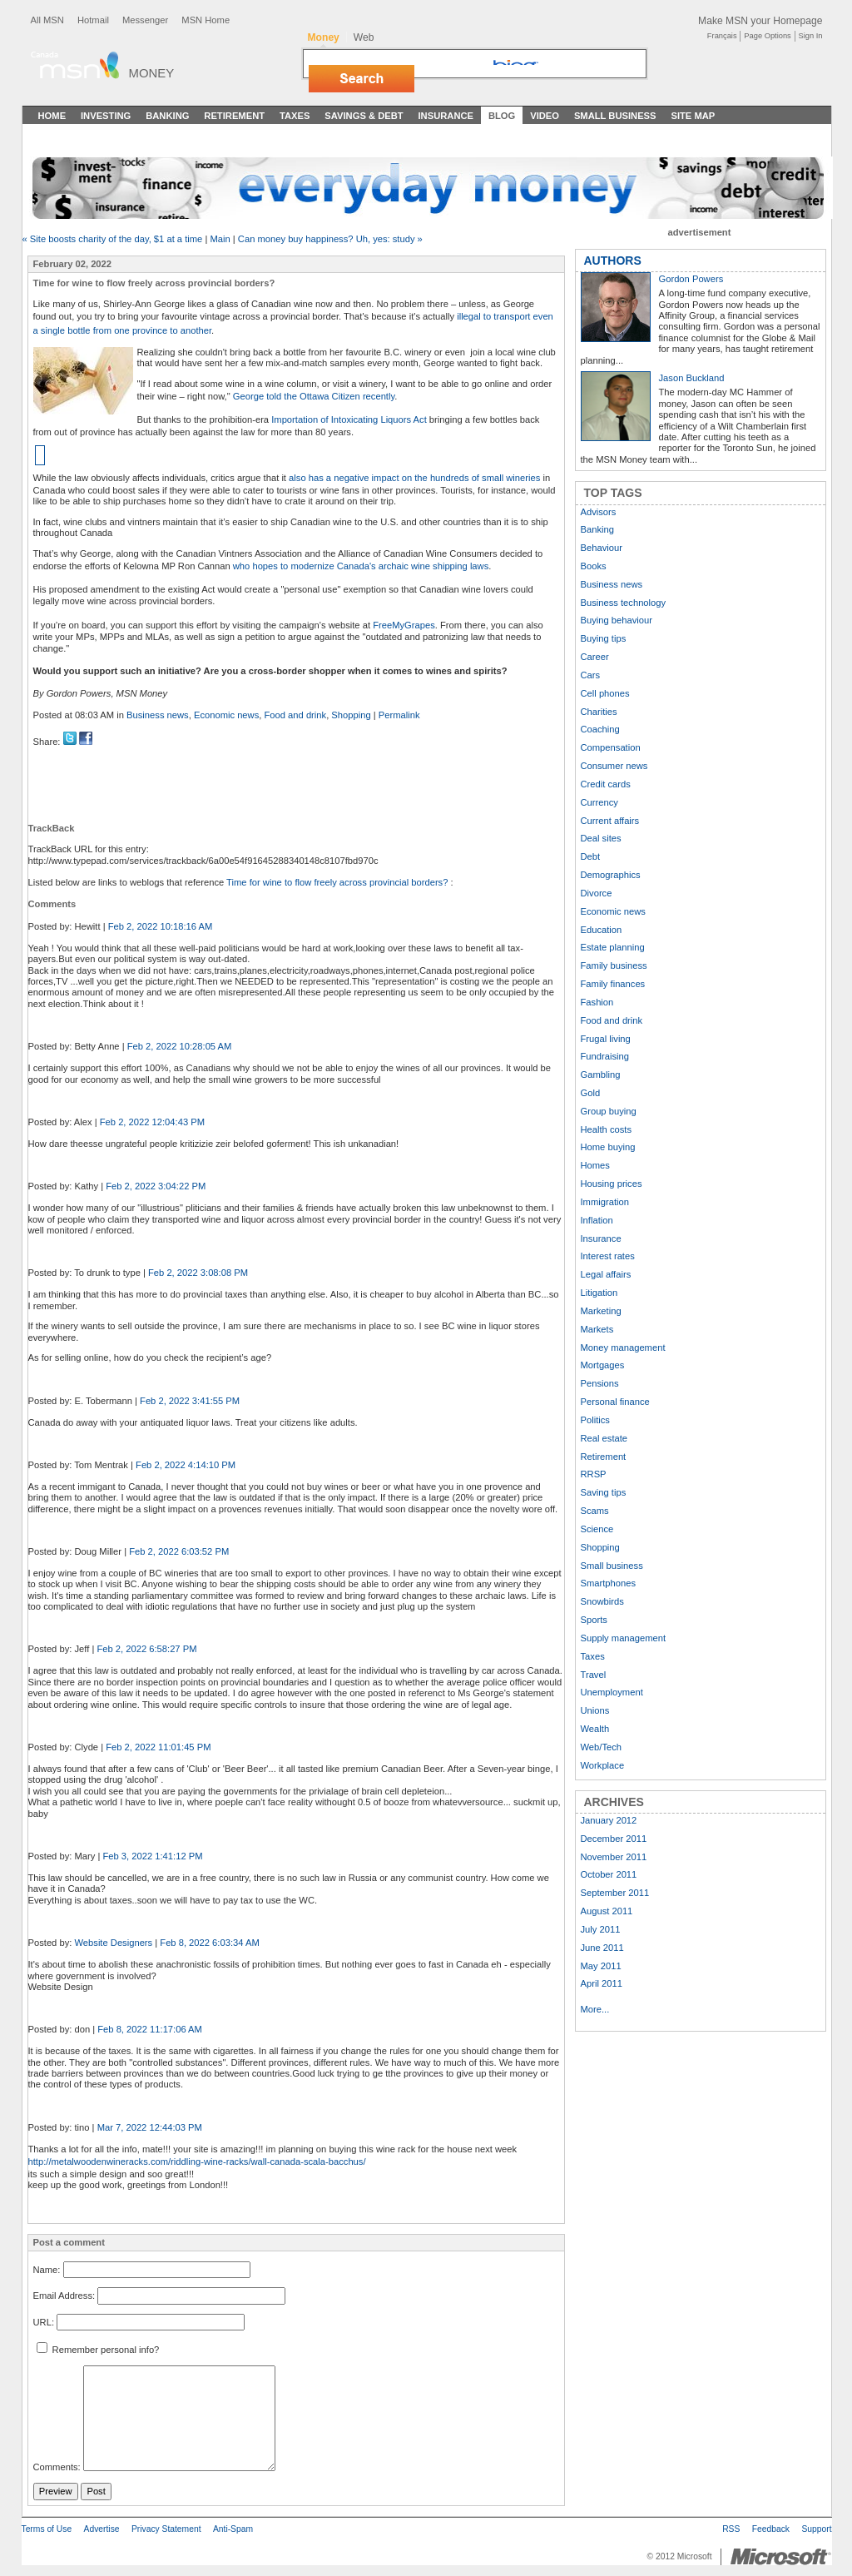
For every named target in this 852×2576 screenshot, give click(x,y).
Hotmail (93, 20)
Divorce (596, 893)
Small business (612, 1566)
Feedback (771, 2529)
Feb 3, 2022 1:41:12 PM (152, 1856)
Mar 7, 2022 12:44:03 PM (149, 2127)
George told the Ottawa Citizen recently (313, 396)
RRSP (594, 1474)
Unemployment (612, 1692)
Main (220, 239)
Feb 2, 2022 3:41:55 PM (190, 1401)
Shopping (350, 715)
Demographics (611, 875)
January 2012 (609, 1820)
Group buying (609, 1111)
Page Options (767, 36)
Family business (614, 965)
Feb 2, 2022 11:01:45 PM (158, 1747)
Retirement (234, 116)
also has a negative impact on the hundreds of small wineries (414, 478)
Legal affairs (606, 1274)
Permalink (399, 715)
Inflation (597, 1220)
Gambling (601, 1075)
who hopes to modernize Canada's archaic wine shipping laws (360, 566)
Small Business (615, 116)
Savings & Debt (363, 116)
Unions (595, 1710)
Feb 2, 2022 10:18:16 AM (160, 926)
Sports (594, 1620)
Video (544, 116)
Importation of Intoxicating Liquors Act (349, 419)
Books (594, 566)
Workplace (603, 1765)
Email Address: (64, 2296)
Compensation (611, 747)
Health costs (606, 1129)
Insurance (446, 116)
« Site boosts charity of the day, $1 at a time (112, 239)
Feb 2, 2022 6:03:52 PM (179, 1551)
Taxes (295, 116)
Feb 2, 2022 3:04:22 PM (156, 1186)
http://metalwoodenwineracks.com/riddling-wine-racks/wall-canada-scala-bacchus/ (197, 2162)
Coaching (600, 729)
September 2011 (615, 1893)
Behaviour (601, 548)
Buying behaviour (616, 620)
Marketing (601, 1311)
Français (722, 36)
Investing (106, 116)
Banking (167, 116)
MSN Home (205, 20)
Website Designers (113, 1943)
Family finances (613, 984)
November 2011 (614, 1857)
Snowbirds (602, 1601)
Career (595, 657)
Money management (623, 1348)
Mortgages (603, 1365)
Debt (591, 856)
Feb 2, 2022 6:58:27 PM (146, 1649)
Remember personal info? (98, 2350)
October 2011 (609, 1874)
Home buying (608, 1147)
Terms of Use (47, 2529)
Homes (595, 1165)
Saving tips (604, 1492)
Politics (595, 1420)
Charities (599, 712)
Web (364, 37)
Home (52, 116)
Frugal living (606, 1039)
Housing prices (611, 1184)
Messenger (145, 20)
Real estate (604, 1438)
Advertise (102, 2529)
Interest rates (608, 1256)
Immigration (605, 1202)
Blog (501, 116)
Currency (599, 802)
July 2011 (601, 1929)
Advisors (599, 512)
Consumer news (614, 766)
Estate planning (613, 947)
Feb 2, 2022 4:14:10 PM (185, 1465)
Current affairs (610, 821)
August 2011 (607, 1911)
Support (816, 2529)
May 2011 (601, 1966)
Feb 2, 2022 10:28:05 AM (179, 1046)
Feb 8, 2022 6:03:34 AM (209, 1943)
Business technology (623, 603)
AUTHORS (612, 260)
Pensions (600, 1383)
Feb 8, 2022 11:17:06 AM (149, 2029)
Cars (591, 675)
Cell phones (605, 693)
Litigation (599, 1293)
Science (597, 1529)
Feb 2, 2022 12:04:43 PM (152, 1122)
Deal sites (601, 838)
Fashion (597, 1002)
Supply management (623, 1638)
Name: (47, 2270)
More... (595, 2009)
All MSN (47, 20)
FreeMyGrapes (404, 625)
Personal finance (615, 1402)
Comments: (57, 2468)
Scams (595, 1511)
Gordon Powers (691, 279)
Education (601, 930)
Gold (591, 1093)
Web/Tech (601, 1747)
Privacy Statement (166, 2529)
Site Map (693, 116)
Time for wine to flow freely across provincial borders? (338, 882)
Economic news (226, 715)
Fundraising (605, 1056)
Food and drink (296, 715)
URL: (44, 2322)
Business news (157, 715)
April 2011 (601, 1983)
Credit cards (606, 784)
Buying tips (604, 638)
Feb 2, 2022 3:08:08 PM (198, 1273)
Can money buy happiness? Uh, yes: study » (330, 239)
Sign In (811, 36)
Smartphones (609, 1583)
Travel (594, 1675)
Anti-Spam (233, 2529)
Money (152, 73)
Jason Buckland (692, 378)
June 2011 (602, 1948)
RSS (731, 2529)
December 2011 (614, 1839)
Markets (597, 1329)
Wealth (595, 1729)
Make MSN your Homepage (760, 21)
